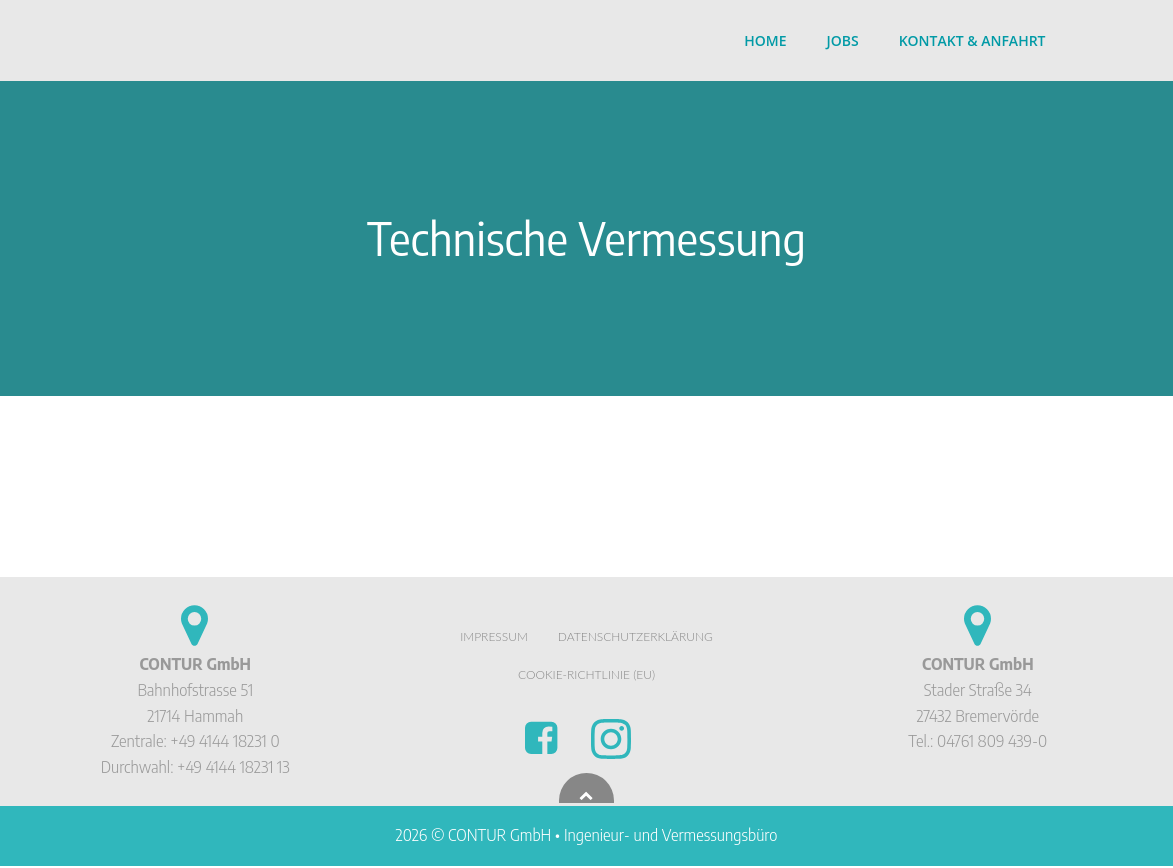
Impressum (494, 638)
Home (766, 40)
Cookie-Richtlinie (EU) (586, 676)
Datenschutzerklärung (635, 638)
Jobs (843, 40)
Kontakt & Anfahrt (973, 40)
